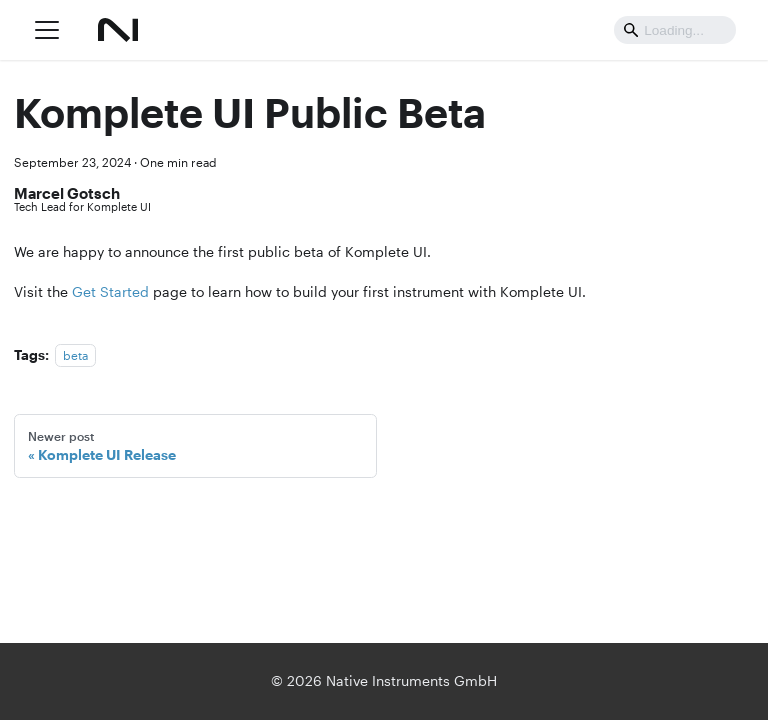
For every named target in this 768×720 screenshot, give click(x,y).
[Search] (675, 29)
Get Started (110, 292)
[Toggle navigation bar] (47, 30)
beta (75, 355)
